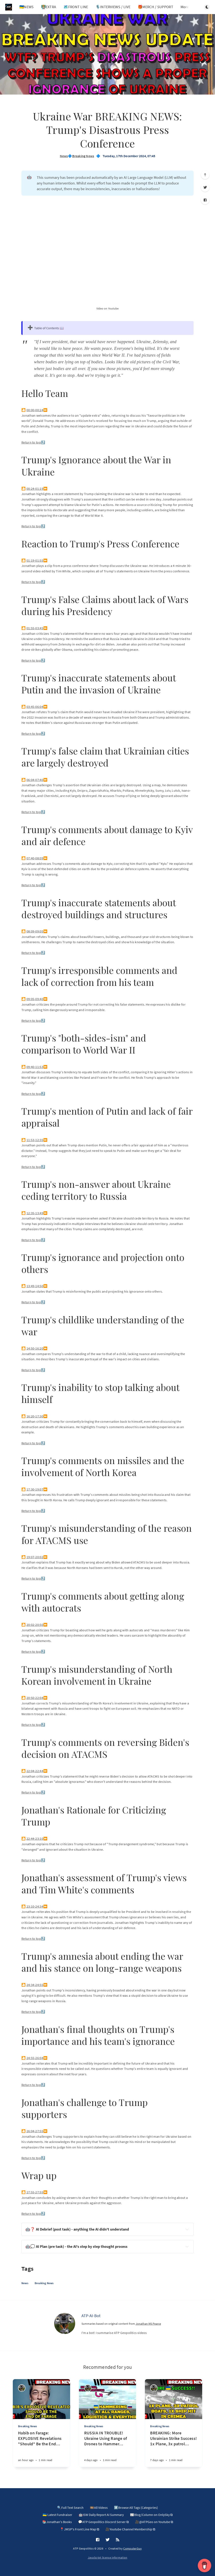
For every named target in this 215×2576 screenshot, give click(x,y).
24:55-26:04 (34, 2058)
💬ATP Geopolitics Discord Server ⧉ (103, 2522)
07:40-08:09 (34, 858)
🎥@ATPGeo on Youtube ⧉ (154, 2522)
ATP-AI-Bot (91, 2315)
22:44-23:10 (34, 1838)
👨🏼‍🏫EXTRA (48, 6)
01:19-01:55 (34, 560)
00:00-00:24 (34, 410)
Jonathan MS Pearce (148, 2324)
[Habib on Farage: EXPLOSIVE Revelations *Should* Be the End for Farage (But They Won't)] (41, 2448)
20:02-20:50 (34, 1625)
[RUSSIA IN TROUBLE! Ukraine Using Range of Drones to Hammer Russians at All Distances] (107, 2448)
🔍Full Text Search (70, 2507)
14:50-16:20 (34, 1348)
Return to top (31, 442)
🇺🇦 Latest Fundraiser (57, 2515)
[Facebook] (205, 200)
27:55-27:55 (34, 2192)
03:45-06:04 (34, 707)
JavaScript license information (107, 2557)
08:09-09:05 (34, 931)
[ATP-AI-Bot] (64, 2323)
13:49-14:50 (34, 1286)
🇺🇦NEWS (26, 6)
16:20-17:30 (34, 1416)
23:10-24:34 (34, 1906)
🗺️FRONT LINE (75, 6)
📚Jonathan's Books (57, 2522)
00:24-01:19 (34, 488)
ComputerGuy (132, 2548)
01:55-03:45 (34, 628)
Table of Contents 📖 (49, 328)
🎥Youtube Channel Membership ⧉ (130, 2529)
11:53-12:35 (34, 1140)
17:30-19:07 (34, 1489)
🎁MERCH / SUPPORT (155, 6)
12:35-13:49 (34, 1213)
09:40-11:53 (34, 1067)
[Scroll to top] (205, 175)
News (64, 156)
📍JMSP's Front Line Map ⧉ (79, 2529)
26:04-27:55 (34, 2131)
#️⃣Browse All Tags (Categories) (136, 2507)
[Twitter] (205, 187)
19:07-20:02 (34, 1557)
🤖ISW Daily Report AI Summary (101, 2515)
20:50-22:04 (34, 1698)
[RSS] (117, 2540)
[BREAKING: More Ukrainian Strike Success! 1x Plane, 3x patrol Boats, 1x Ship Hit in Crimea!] (173, 2448)
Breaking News (83, 156)
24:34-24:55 (34, 1985)
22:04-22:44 (34, 1771)
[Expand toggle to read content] (187, 2229)
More (187, 7)
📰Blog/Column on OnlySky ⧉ (151, 2515)
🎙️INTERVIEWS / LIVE (113, 6)
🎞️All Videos (99, 2507)
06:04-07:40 (34, 780)
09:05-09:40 (34, 999)
